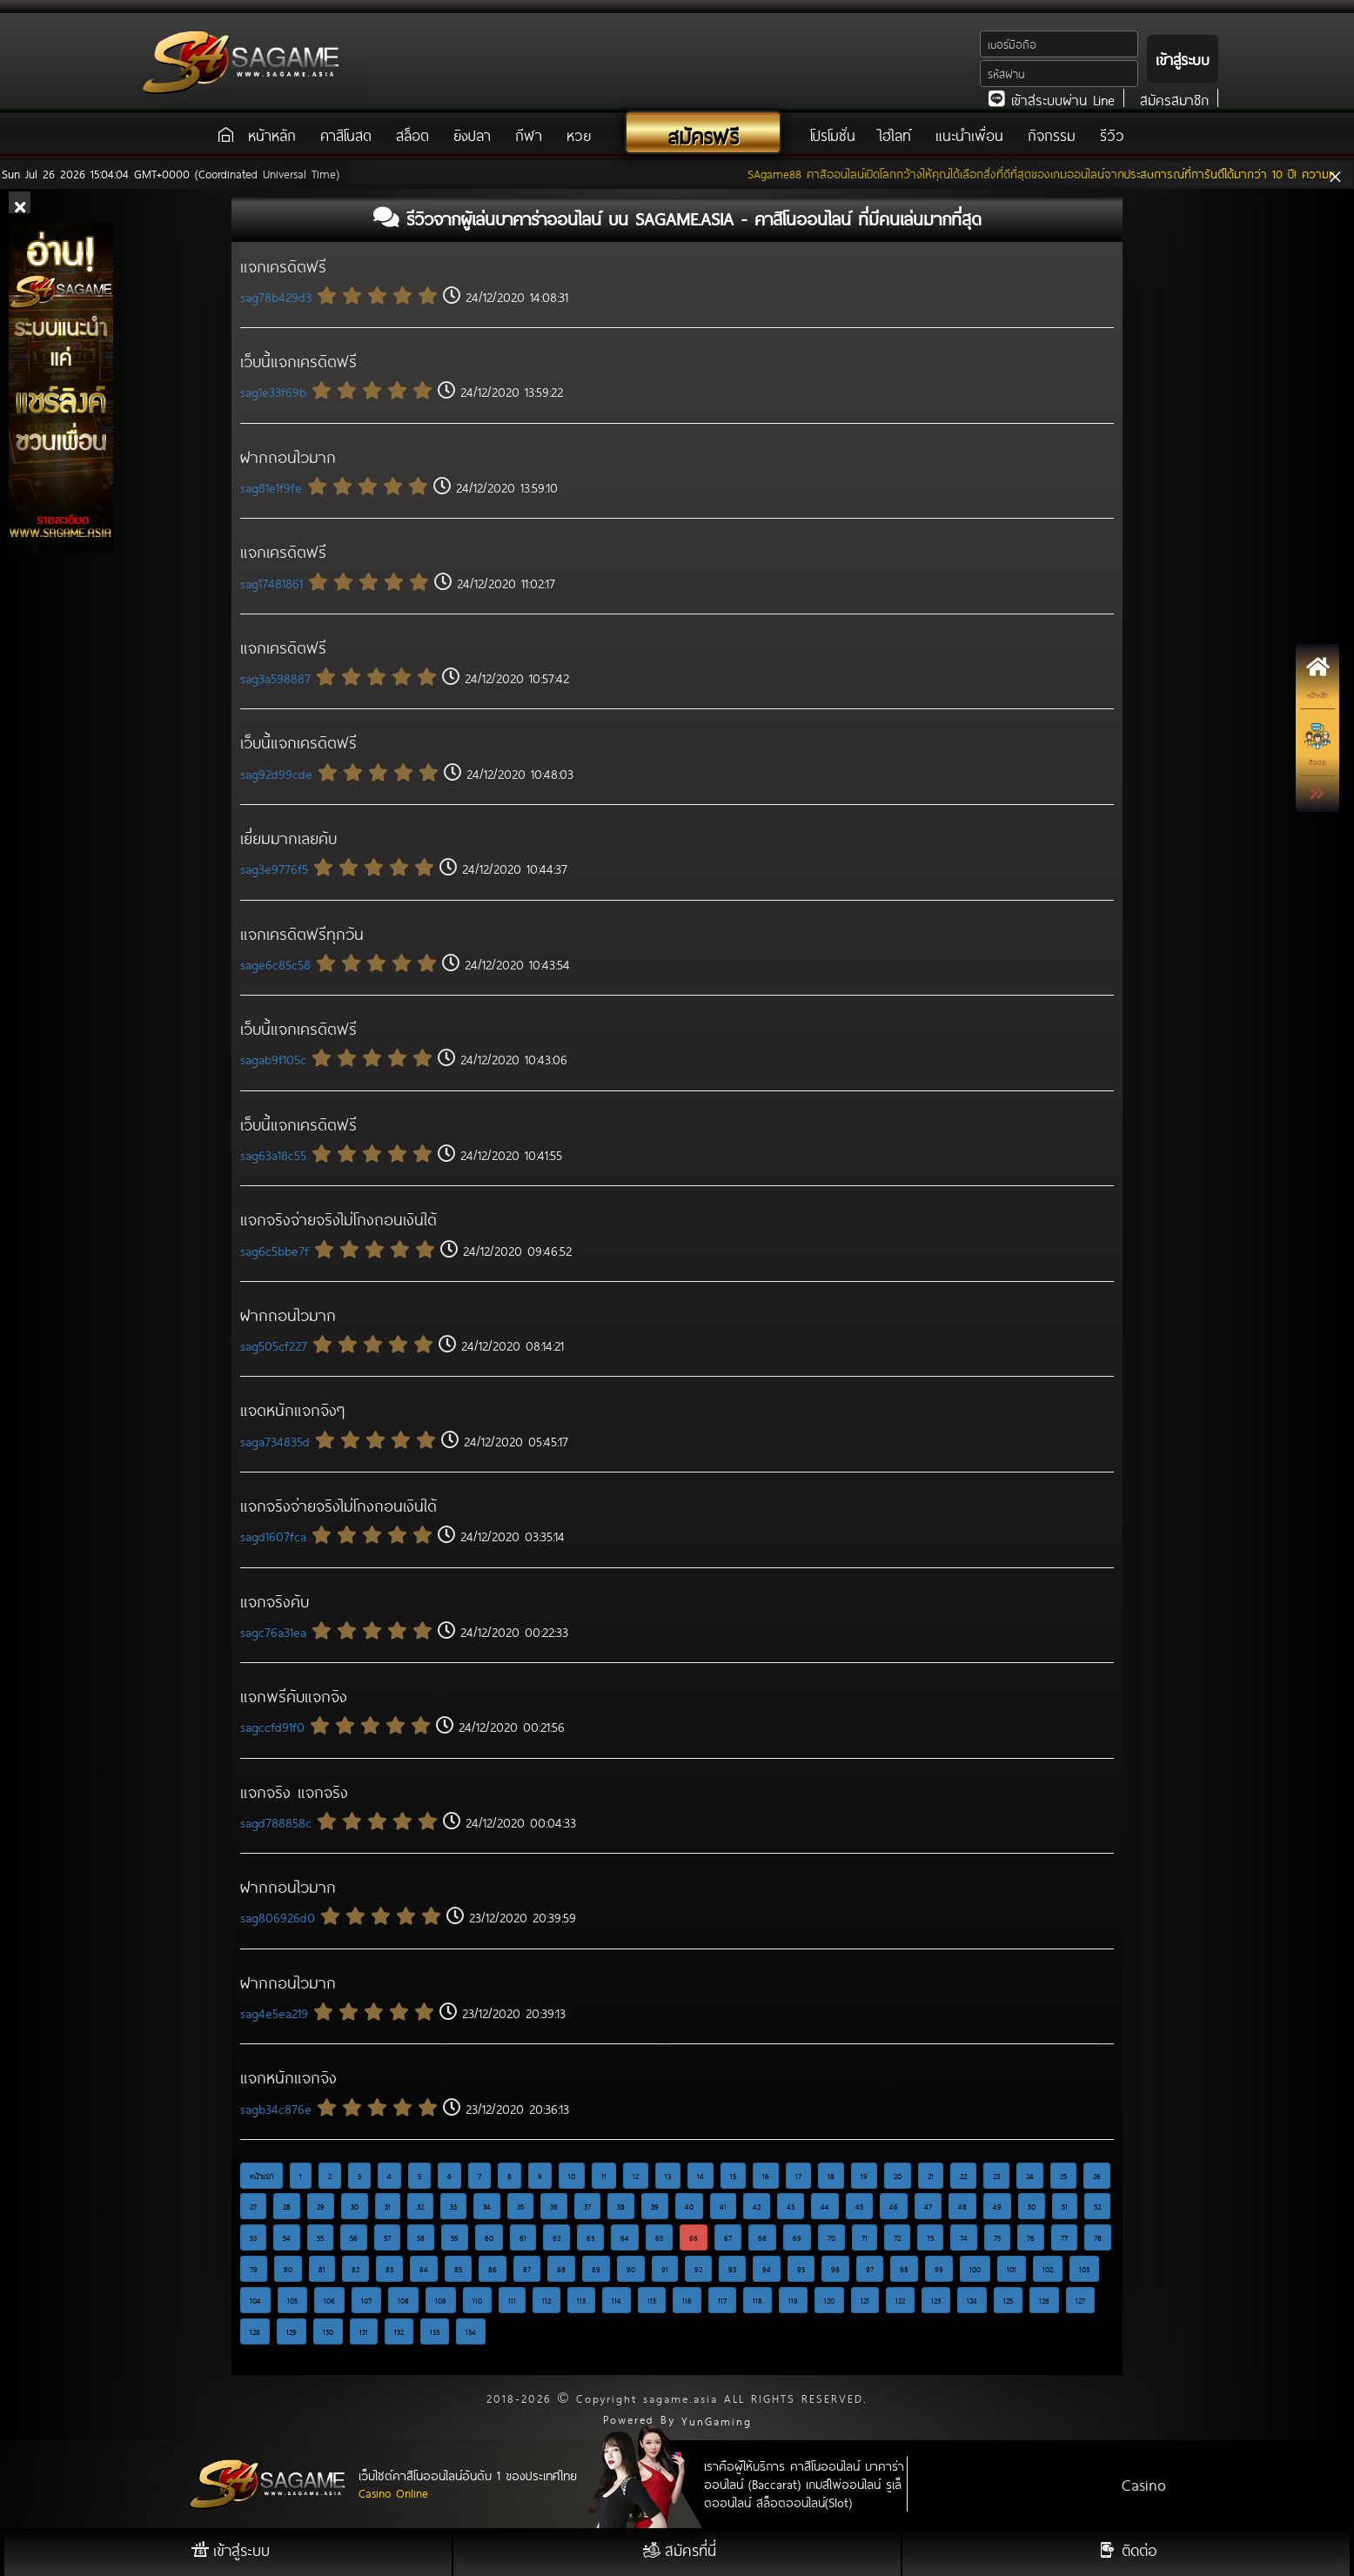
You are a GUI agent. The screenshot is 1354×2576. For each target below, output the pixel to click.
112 (546, 2300)
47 (928, 2206)
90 (631, 2269)
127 (1080, 2300)
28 (287, 2206)
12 (636, 2176)
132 (399, 2331)
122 (900, 2300)
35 (520, 2206)
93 (732, 2269)
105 (292, 2300)
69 (797, 2237)
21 (931, 2176)
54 (287, 2237)
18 (831, 2176)
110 (477, 2300)
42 (757, 2206)
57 (387, 2237)
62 (556, 2237)
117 (722, 2300)
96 (835, 2269)
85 (458, 2269)
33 (453, 2206)
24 (1030, 2176)
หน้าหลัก (272, 134)
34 (487, 2206)
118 (757, 2300)
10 (571, 2176)
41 (723, 2206)
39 (655, 2206)
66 (693, 2237)
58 (421, 2237)
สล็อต (412, 134)
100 (975, 2269)
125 (1008, 2300)
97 (870, 2269)
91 (664, 2269)
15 (733, 2176)
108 (403, 2300)
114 (616, 2300)
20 (898, 2176)
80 (288, 2269)
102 (1047, 2269)
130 (328, 2331)
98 (904, 2269)
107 (366, 2300)
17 (798, 2176)
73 (930, 2237)
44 (825, 2206)
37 (587, 2206)
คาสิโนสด (346, 134)
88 (561, 2269)
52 (1097, 2206)
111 (512, 2300)
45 (859, 2206)
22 (963, 2176)
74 (964, 2237)
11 (604, 2176)
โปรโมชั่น (835, 134)
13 (668, 2176)
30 (355, 2206)
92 (698, 2269)
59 (455, 2237)
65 (659, 2237)
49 (997, 2206)
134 (471, 2331)
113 (581, 2300)
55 (320, 2237)
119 (793, 2300)
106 (329, 2300)
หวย (578, 134)
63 (590, 2237)
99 (939, 2269)
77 (1064, 2237)
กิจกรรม (1052, 134)
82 (355, 2269)
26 (1097, 2176)
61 (522, 2237)
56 (354, 2237)
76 (1031, 2237)
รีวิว (1112, 134)
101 (1011, 2269)
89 (596, 2269)
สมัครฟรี (703, 135)
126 (1044, 2300)
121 (865, 2300)
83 (389, 2269)
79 (254, 2269)
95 (801, 2269)
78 (1098, 2237)
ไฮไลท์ (895, 134)
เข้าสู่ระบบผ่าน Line (1052, 99)
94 (766, 2269)
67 (728, 2237)
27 (253, 2206)
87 (527, 2269)
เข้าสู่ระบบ (1183, 59)
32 (420, 2206)
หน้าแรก (261, 2176)
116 (687, 2300)
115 (651, 2300)
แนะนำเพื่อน (969, 134)
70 (831, 2237)
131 (363, 2331)
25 (1063, 2176)
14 (700, 2176)
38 (621, 2206)
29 (321, 2206)
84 (423, 2269)
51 (1065, 2206)
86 (492, 2269)
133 (434, 2331)
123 (936, 2300)
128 (255, 2331)
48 (962, 2206)
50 (1032, 2206)
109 (440, 2300)
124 (972, 2300)
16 (765, 2176)
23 (996, 2176)
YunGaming (716, 2420)
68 (762, 2237)
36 (554, 2206)
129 (291, 2331)
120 (829, 2300)
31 (388, 2206)
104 (255, 2300)
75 (997, 2237)
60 (489, 2237)
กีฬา (528, 134)
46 (893, 2206)
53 (253, 2237)
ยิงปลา (472, 134)
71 (864, 2237)
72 (897, 2237)
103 (1084, 2269)
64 (624, 2237)
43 (790, 2206)
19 (864, 2176)
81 (321, 2269)
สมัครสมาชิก (1174, 99)
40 (689, 2206)
